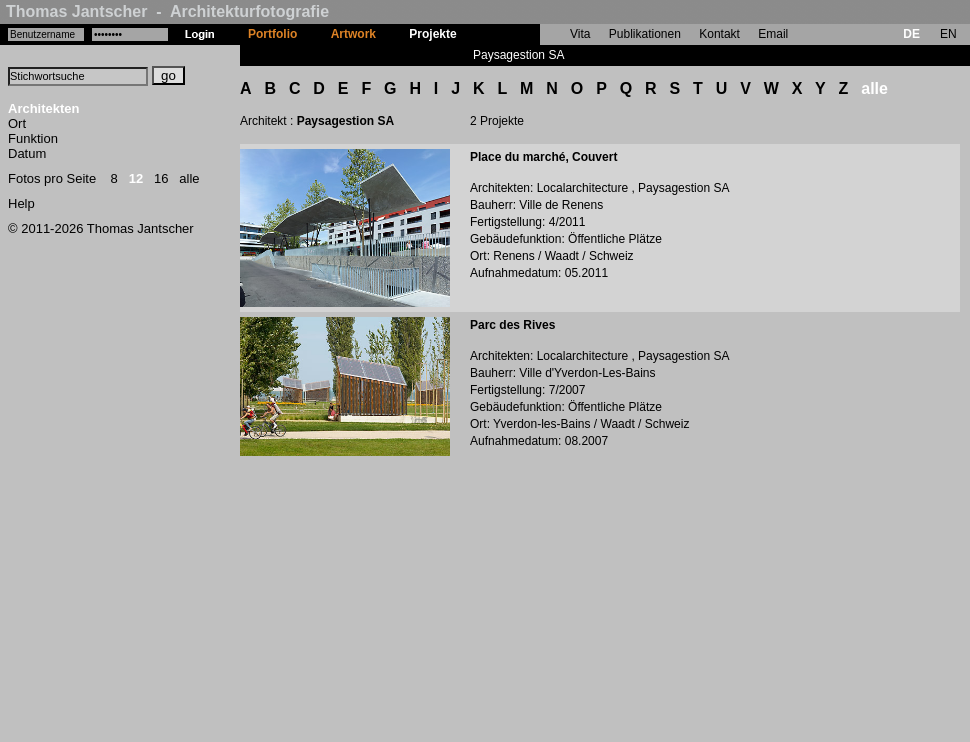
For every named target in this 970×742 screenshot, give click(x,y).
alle (189, 178)
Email (773, 34)
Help (21, 203)
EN (948, 34)
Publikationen (645, 34)
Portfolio (272, 34)
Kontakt (719, 34)
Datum (27, 153)
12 (136, 178)
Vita (580, 34)
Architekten (44, 108)
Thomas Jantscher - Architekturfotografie (167, 11)
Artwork (353, 34)
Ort (17, 123)
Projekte (432, 34)
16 (161, 178)
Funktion (33, 138)
